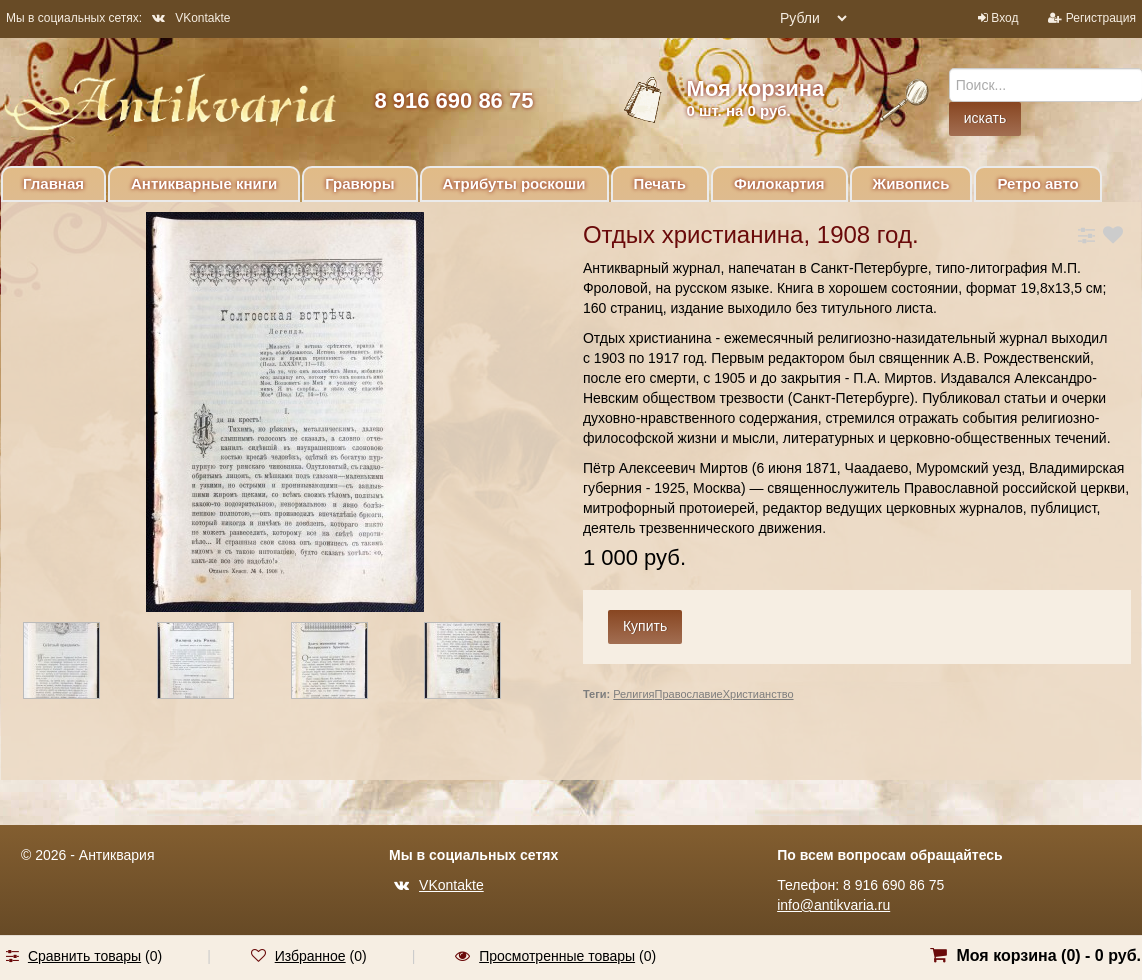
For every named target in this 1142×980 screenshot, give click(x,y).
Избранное (310, 956)
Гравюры (359, 183)
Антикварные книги (204, 183)
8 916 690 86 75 (453, 100)
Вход (1004, 18)
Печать (660, 183)
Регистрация (1101, 18)
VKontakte (191, 18)
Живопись (911, 183)
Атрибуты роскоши (514, 183)
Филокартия (779, 183)
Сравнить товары (84, 956)
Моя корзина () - (1048, 955)
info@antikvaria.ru (833, 905)
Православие (689, 694)
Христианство (758, 694)
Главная (53, 183)
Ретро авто (1037, 183)
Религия (633, 694)
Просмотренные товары (557, 956)
